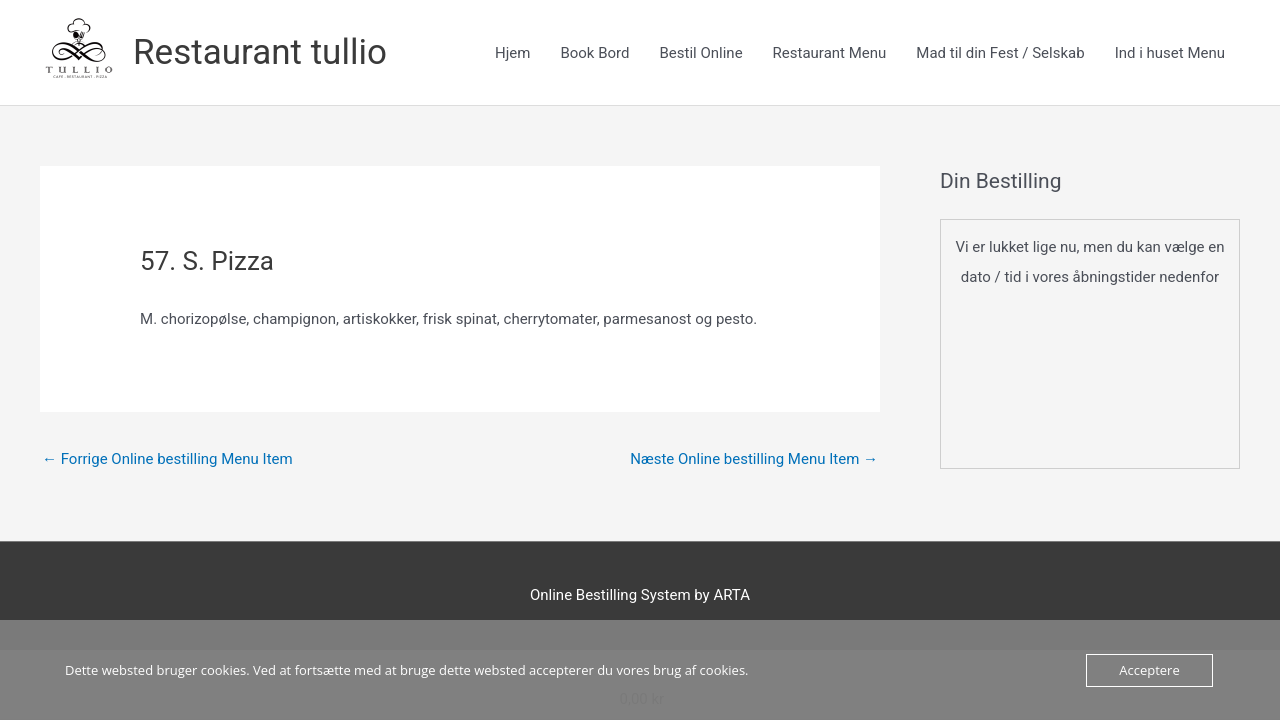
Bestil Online (700, 53)
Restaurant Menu (830, 53)
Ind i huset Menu (1170, 53)
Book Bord (594, 53)
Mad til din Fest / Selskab (1000, 53)
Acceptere (1149, 670)
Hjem (512, 53)
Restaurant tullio (260, 52)
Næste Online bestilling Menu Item (754, 459)
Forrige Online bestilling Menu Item (167, 459)
